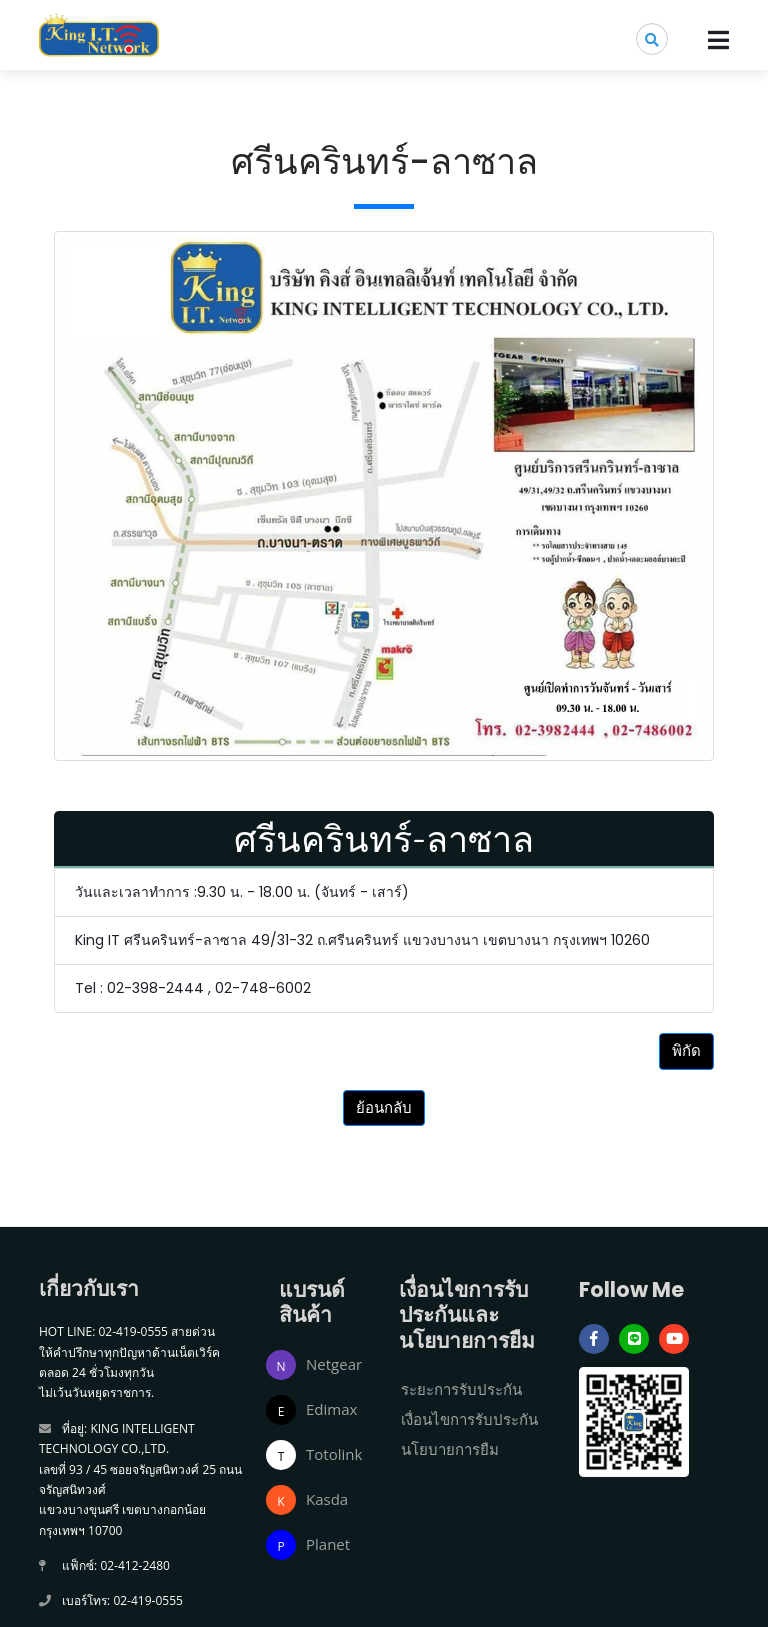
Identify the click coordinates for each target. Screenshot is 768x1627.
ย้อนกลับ (384, 1107)
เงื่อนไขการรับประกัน (469, 1419)
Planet (328, 1544)
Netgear (334, 1364)
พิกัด (686, 1050)
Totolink (334, 1454)
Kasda (327, 1499)
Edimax (331, 1409)
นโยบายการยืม (450, 1449)
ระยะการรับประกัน (461, 1389)
